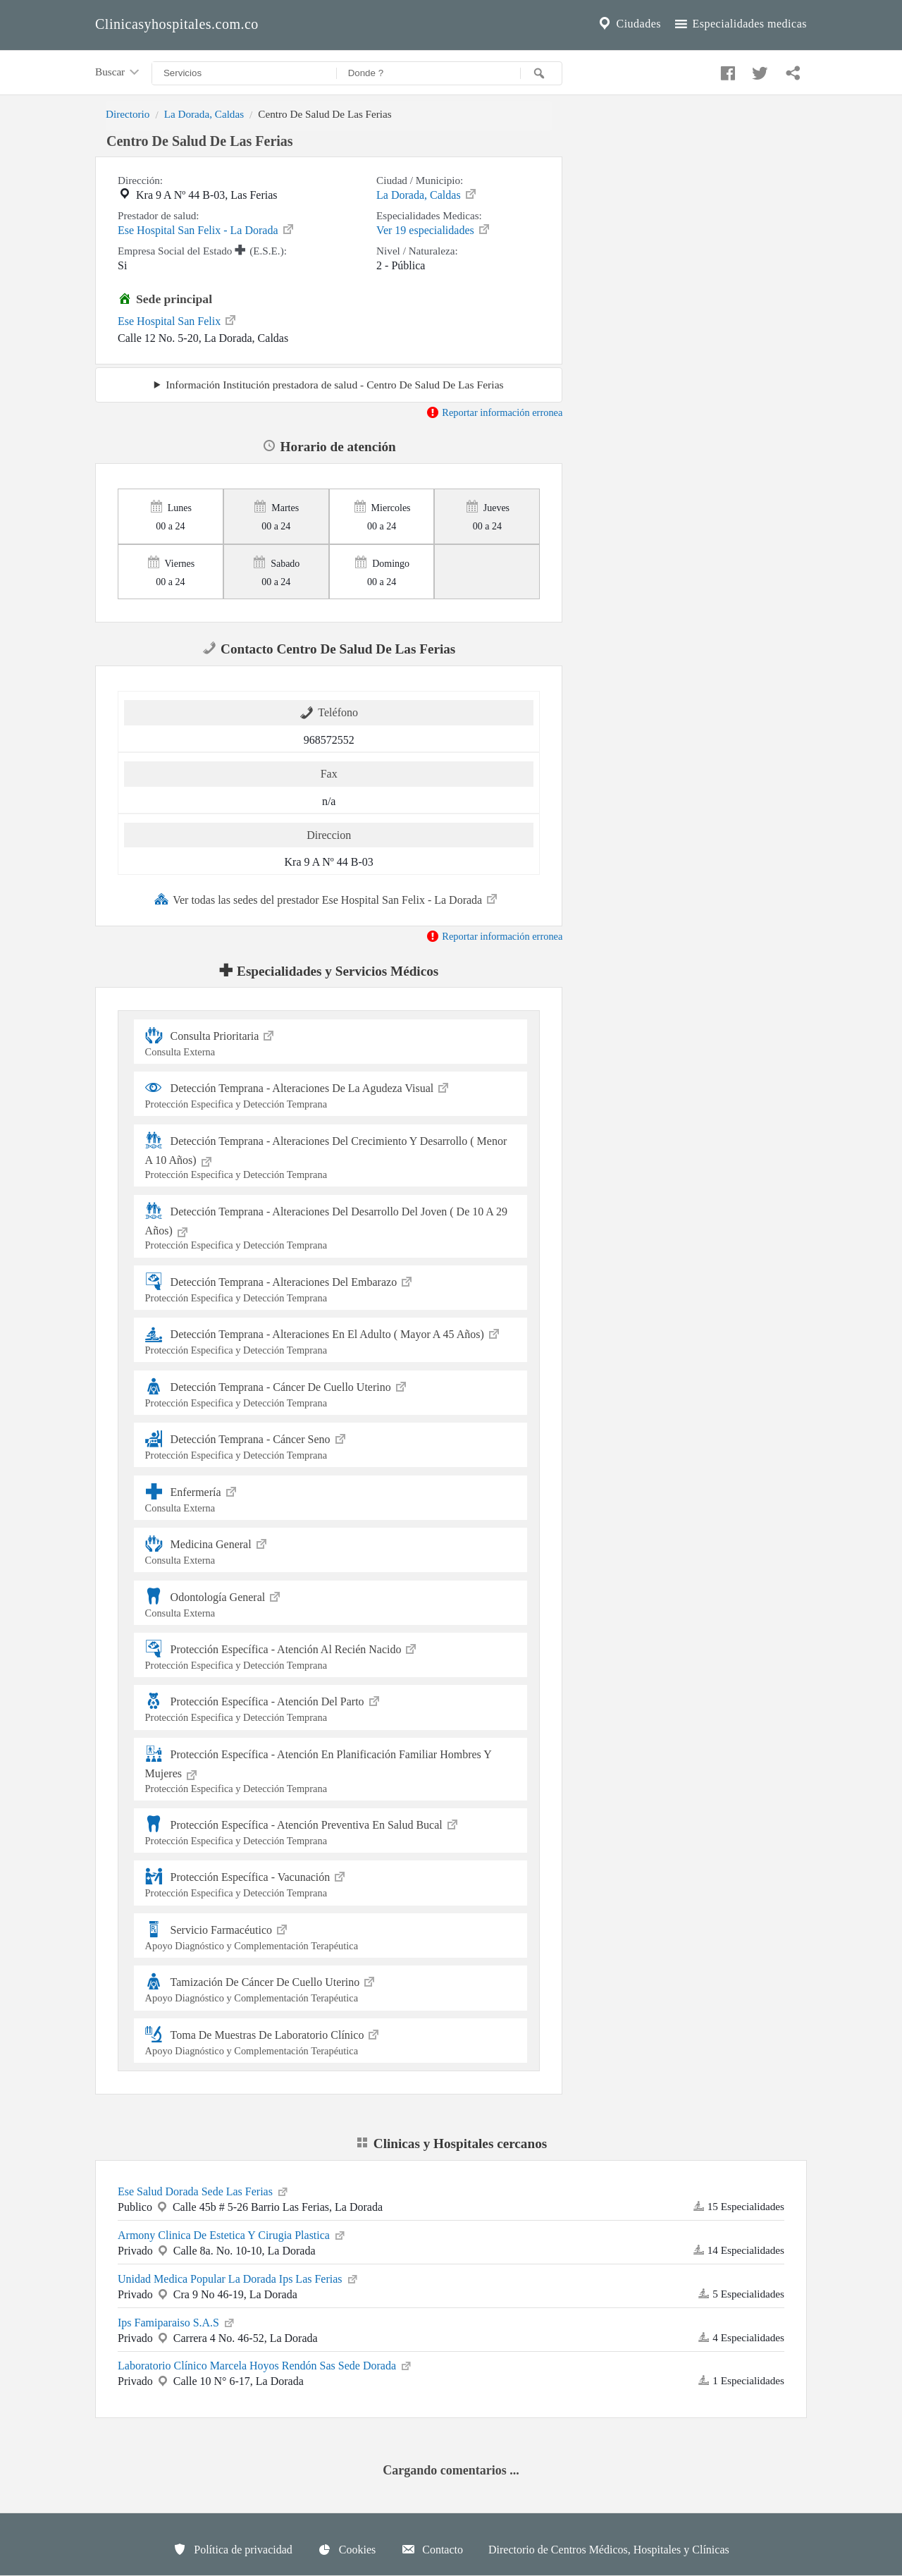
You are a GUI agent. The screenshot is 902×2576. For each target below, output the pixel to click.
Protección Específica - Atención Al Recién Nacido (331, 1655)
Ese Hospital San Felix (177, 320)
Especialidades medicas (739, 24)
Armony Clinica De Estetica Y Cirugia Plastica (232, 2234)
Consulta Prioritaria (331, 1041)
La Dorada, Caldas (204, 114)
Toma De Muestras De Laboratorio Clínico (331, 2040)
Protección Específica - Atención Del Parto (331, 1707)
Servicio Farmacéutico (331, 1935)
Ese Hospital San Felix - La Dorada (206, 229)
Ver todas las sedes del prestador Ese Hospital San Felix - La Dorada (326, 899)
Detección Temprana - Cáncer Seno (331, 1444)
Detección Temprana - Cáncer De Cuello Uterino (331, 1392)
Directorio (127, 114)
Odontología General (331, 1602)
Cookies (347, 2549)
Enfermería (331, 1497)
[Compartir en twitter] (758, 70)
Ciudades (628, 24)
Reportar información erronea (494, 412)
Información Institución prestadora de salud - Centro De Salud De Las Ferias (334, 385)
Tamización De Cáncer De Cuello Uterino (331, 1987)
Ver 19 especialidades (433, 229)
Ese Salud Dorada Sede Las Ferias (204, 2190)
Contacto (432, 2549)
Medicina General (331, 1549)
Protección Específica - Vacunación (331, 1882)
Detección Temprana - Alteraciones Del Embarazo (331, 1287)
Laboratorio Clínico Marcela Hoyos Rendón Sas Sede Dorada (265, 2364)
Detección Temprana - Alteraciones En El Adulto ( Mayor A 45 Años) (331, 1339)
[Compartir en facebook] (725, 70)
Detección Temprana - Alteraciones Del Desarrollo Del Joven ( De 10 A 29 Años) (331, 1227)
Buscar (118, 73)
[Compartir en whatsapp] (791, 70)
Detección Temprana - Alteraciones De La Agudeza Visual (331, 1093)
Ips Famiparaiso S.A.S (177, 2321)
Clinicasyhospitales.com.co (177, 24)
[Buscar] (541, 73)
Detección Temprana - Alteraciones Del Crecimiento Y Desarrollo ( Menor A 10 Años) (331, 1156)
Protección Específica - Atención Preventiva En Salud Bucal (331, 1830)
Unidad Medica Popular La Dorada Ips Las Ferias (238, 2278)
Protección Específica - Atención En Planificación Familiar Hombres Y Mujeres (331, 1770)
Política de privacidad (232, 2549)
